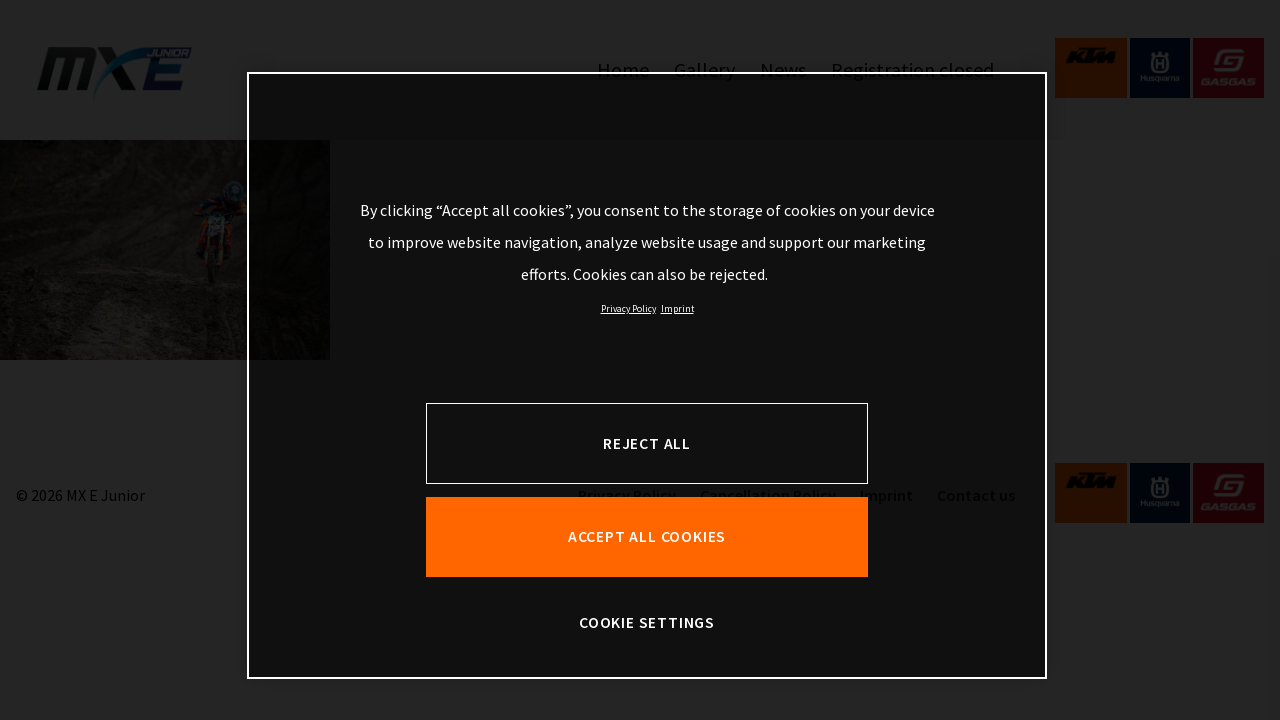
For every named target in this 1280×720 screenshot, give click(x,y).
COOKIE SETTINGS (647, 622)
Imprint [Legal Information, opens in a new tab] (677, 309)
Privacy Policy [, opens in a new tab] (628, 309)
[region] (647, 375)
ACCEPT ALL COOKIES (647, 536)
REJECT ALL (647, 443)
